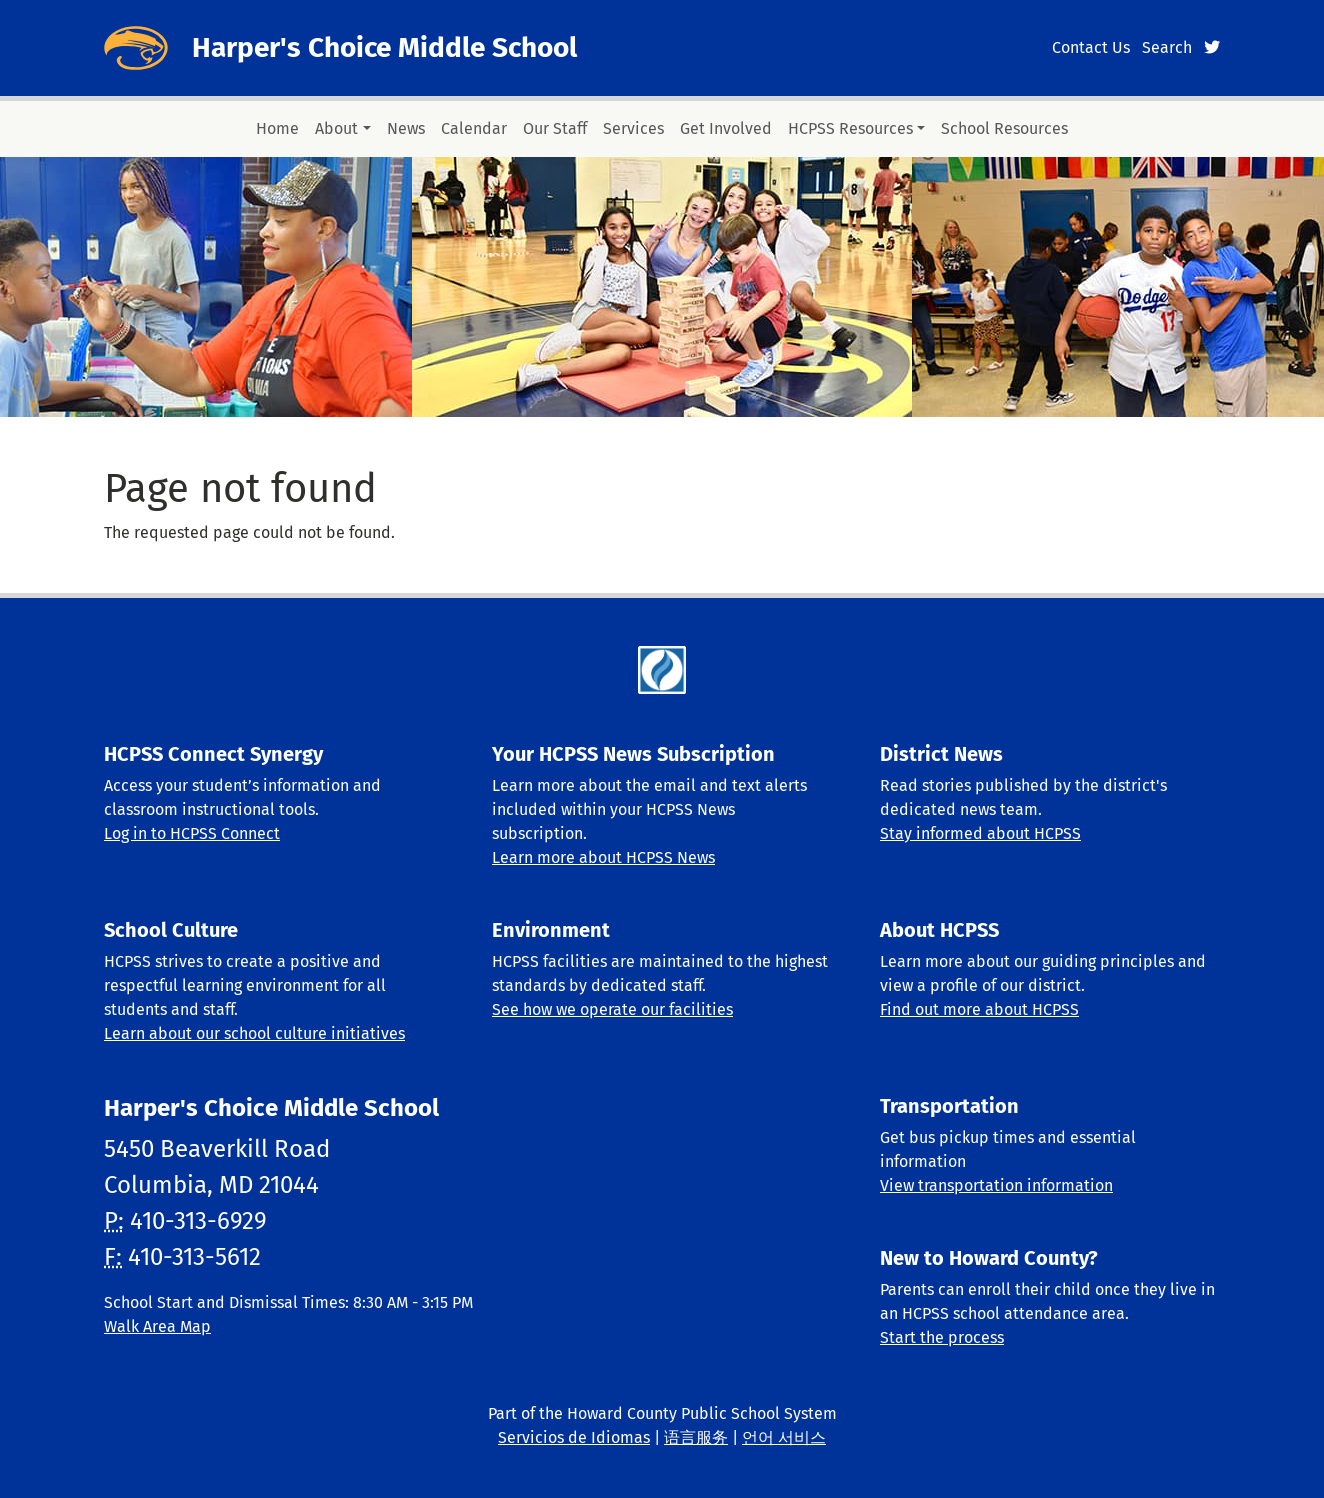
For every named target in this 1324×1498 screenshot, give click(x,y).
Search (1167, 47)
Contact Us (1091, 47)
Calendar (474, 128)
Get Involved (726, 128)
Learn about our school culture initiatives (254, 1033)
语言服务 (696, 1437)
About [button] (336, 128)
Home (277, 128)
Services (633, 128)
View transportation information (996, 1185)
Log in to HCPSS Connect (192, 833)
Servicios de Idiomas (574, 1437)
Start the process (942, 1337)
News (406, 128)
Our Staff (555, 128)
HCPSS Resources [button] (850, 128)
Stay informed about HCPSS (980, 833)
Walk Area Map (157, 1326)
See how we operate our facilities (612, 1009)
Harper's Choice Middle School (384, 47)
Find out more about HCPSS (979, 1009)
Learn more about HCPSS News (603, 857)
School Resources (1004, 128)
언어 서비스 (784, 1437)
